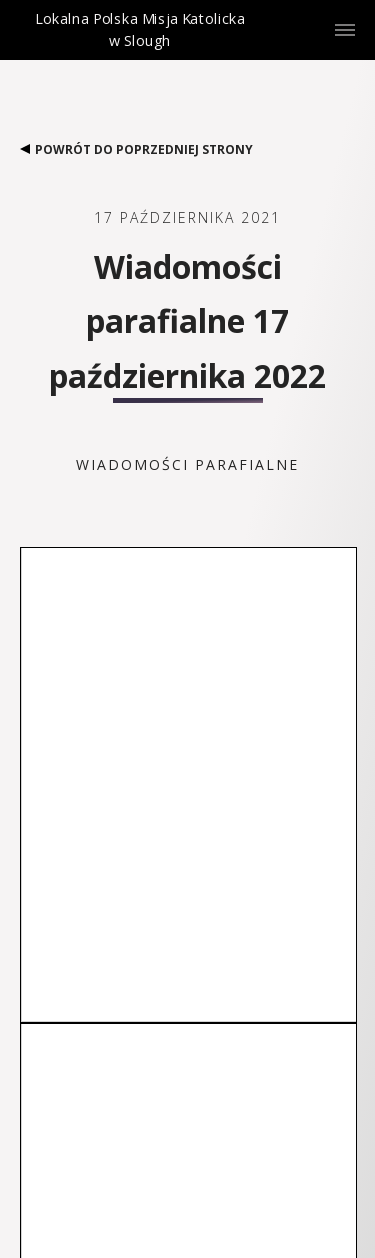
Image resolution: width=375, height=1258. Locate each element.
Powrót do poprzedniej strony (136, 149)
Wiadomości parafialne (187, 464)
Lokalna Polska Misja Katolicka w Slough (140, 47)
